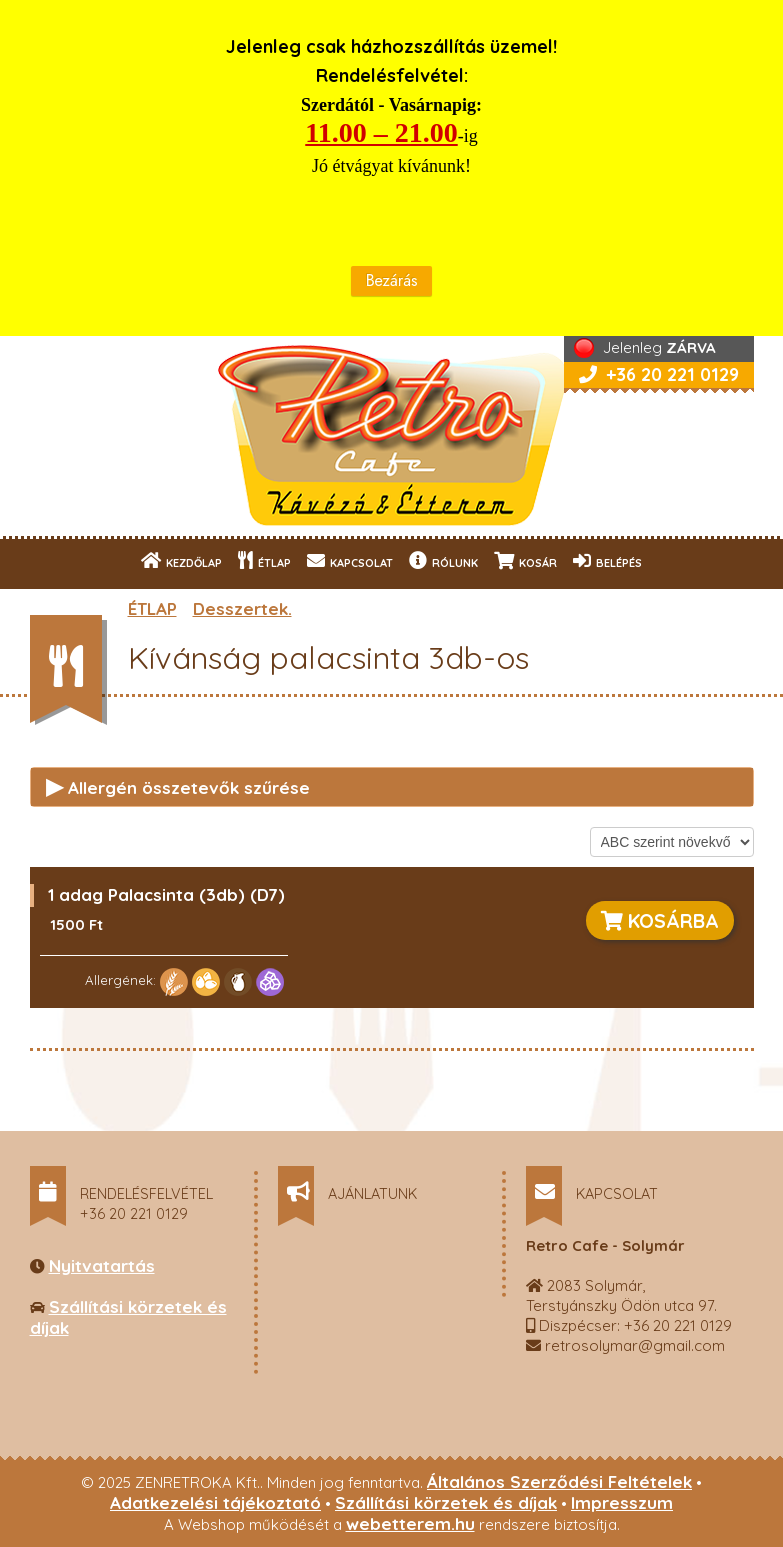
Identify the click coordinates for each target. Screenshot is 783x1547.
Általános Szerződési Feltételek (559, 1481)
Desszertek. (242, 608)
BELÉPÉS (607, 560)
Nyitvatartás (102, 1265)
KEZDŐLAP (181, 560)
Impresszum (622, 1502)
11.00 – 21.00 (381, 132)
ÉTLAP (264, 560)
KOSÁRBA (660, 920)
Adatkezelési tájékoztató (215, 1502)
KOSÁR (525, 560)
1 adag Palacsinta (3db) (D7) (166, 894)
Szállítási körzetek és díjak (446, 1502)
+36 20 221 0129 (659, 374)
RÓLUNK (443, 560)
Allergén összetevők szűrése (178, 786)
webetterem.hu (410, 1523)
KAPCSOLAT (350, 560)
